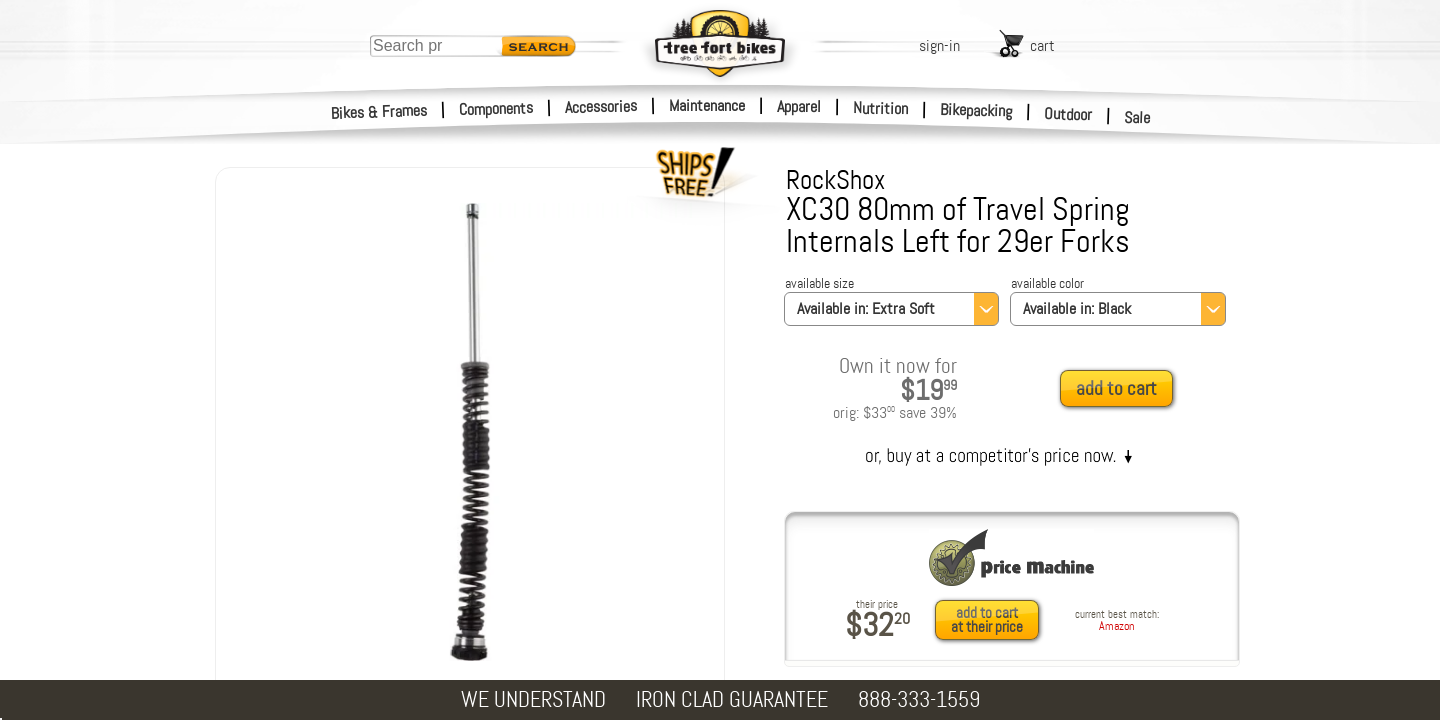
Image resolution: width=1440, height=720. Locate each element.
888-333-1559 (919, 699)
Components (496, 108)
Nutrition (880, 108)
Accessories (601, 106)
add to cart (1116, 388)
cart (1042, 45)
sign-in (939, 45)
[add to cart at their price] (992, 620)
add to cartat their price (987, 620)
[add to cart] (1122, 389)
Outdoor (1068, 114)
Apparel (799, 106)
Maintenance (707, 105)
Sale (1137, 118)
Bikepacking (976, 110)
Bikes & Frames (379, 112)
